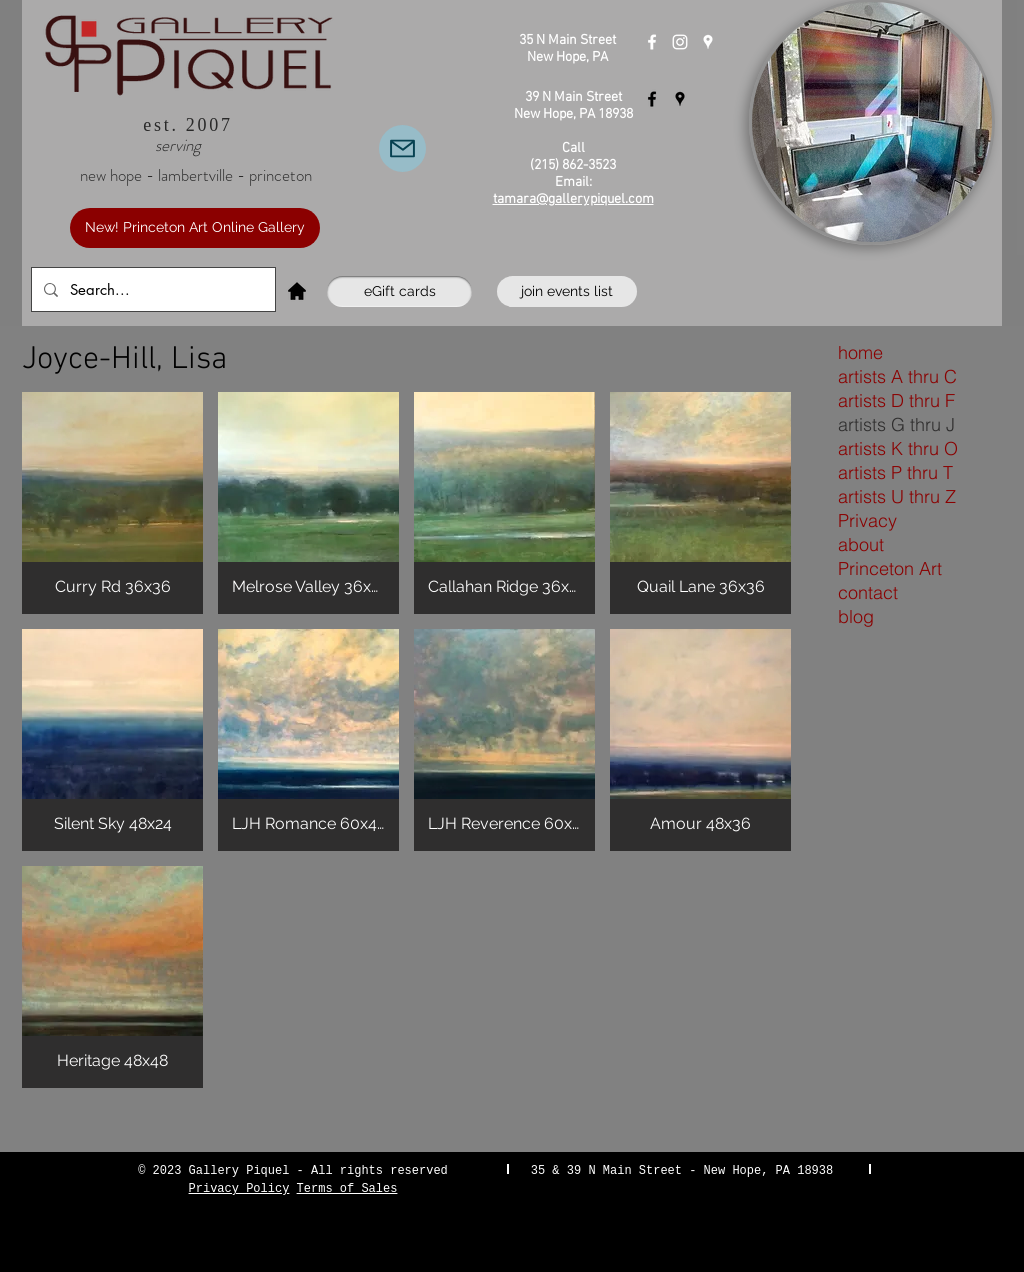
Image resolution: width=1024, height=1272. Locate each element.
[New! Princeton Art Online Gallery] (195, 228)
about (861, 544)
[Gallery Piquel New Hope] (652, 42)
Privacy (867, 520)
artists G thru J (896, 424)
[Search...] (151, 289)
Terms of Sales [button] (347, 1189)
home (860, 352)
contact (868, 592)
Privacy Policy (239, 1189)
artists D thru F (896, 400)
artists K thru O (898, 448)
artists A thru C (897, 376)
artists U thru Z (897, 496)
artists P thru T (895, 472)
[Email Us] (402, 148)
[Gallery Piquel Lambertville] (652, 99)
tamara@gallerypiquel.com (573, 199)
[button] (112, 503)
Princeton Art (890, 568)
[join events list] (567, 291)
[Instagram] (680, 42)
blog (856, 616)
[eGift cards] (399, 291)
